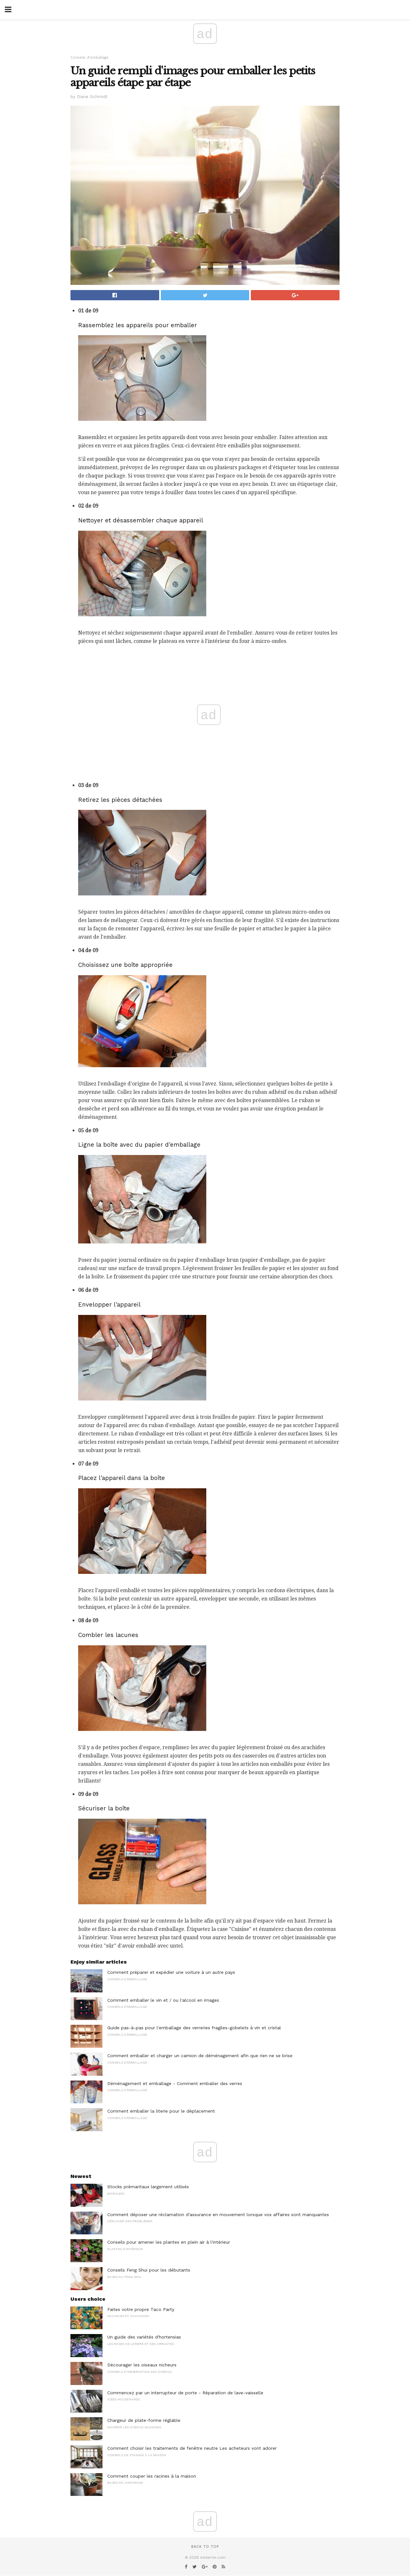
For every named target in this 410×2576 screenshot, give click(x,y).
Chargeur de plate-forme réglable (143, 2420)
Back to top (205, 2547)
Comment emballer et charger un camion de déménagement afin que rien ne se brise (199, 2055)
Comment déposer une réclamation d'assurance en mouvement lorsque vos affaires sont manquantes (218, 2214)
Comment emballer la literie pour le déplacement (161, 2111)
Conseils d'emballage (89, 57)
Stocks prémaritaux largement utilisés (148, 2186)
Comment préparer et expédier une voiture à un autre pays (171, 1972)
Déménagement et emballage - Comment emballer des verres (174, 2083)
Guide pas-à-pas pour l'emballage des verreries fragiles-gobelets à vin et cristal (194, 2027)
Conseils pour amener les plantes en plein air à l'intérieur (168, 2242)
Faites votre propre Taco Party (140, 2309)
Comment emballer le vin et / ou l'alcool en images (163, 2000)
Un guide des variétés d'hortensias (144, 2336)
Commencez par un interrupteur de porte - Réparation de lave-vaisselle (185, 2392)
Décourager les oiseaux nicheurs (141, 2364)
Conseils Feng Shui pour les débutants (148, 2270)
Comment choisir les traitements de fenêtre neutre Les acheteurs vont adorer (192, 2448)
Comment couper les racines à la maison (151, 2476)
